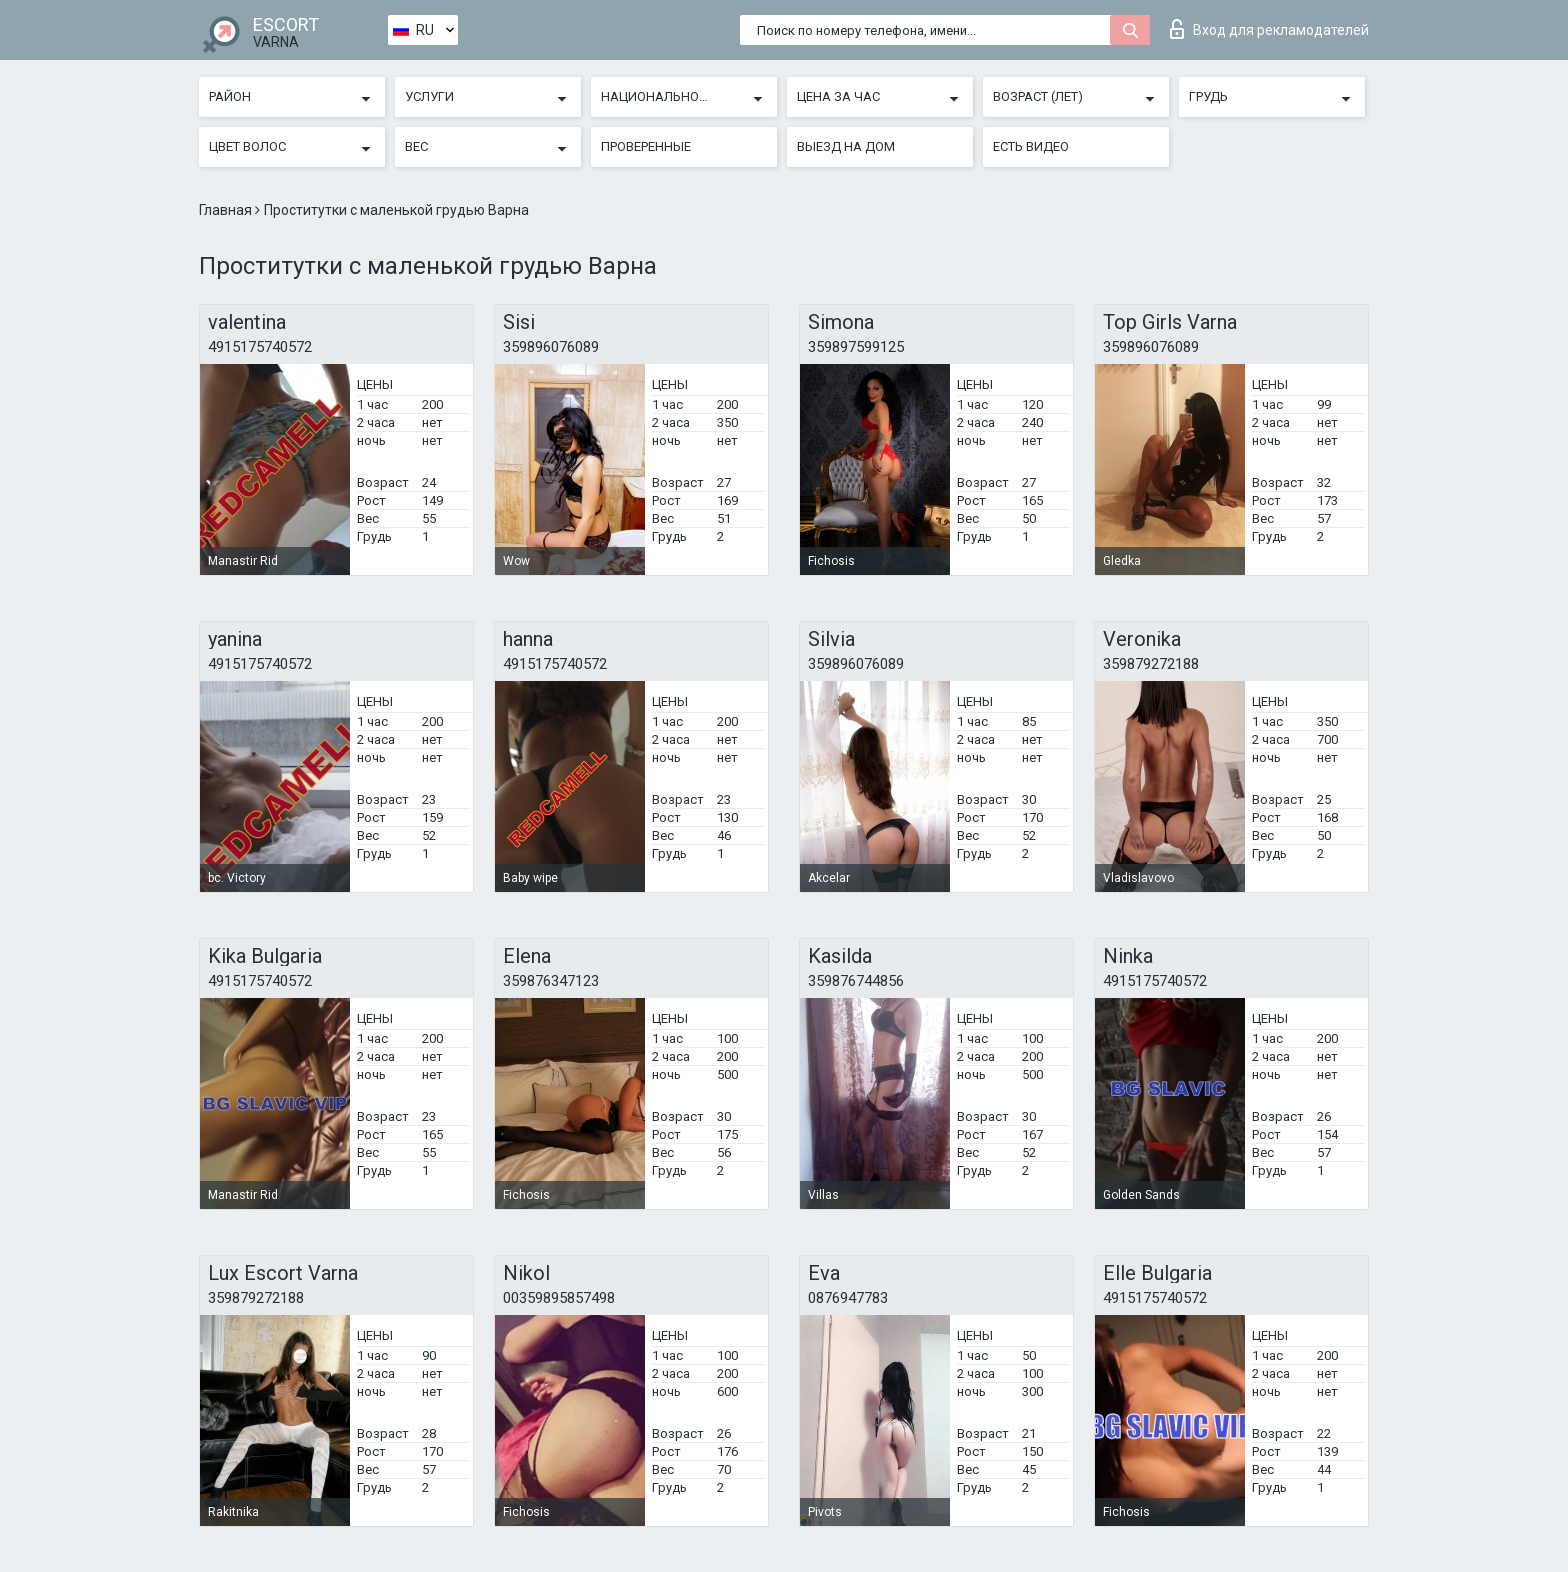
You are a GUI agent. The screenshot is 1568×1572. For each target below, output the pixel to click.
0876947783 (848, 1298)
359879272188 (1151, 664)
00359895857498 (559, 1298)
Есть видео (1031, 146)
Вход (1269, 29)
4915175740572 (260, 347)
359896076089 (551, 347)
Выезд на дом (846, 146)
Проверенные (646, 146)
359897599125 (856, 347)
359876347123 (551, 981)
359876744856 (856, 981)
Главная (227, 210)
